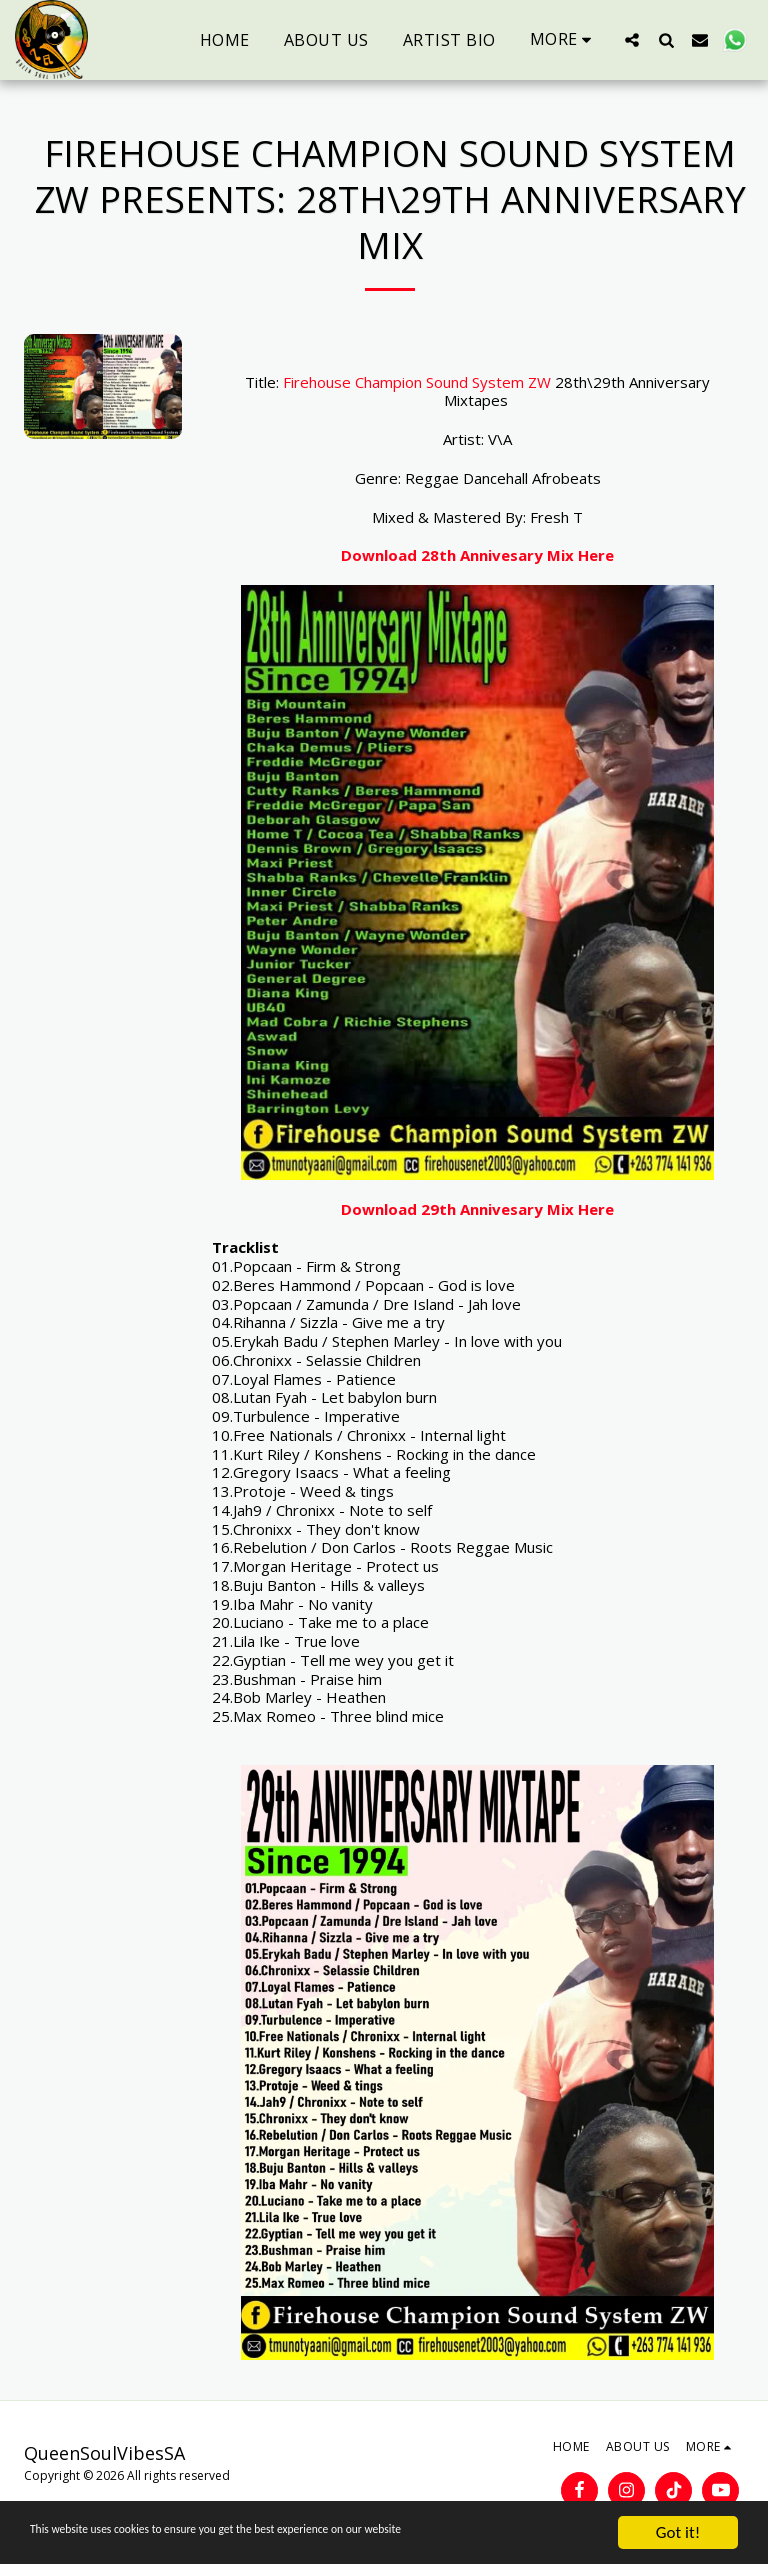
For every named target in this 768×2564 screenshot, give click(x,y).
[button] (632, 39)
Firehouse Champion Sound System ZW (417, 382)
